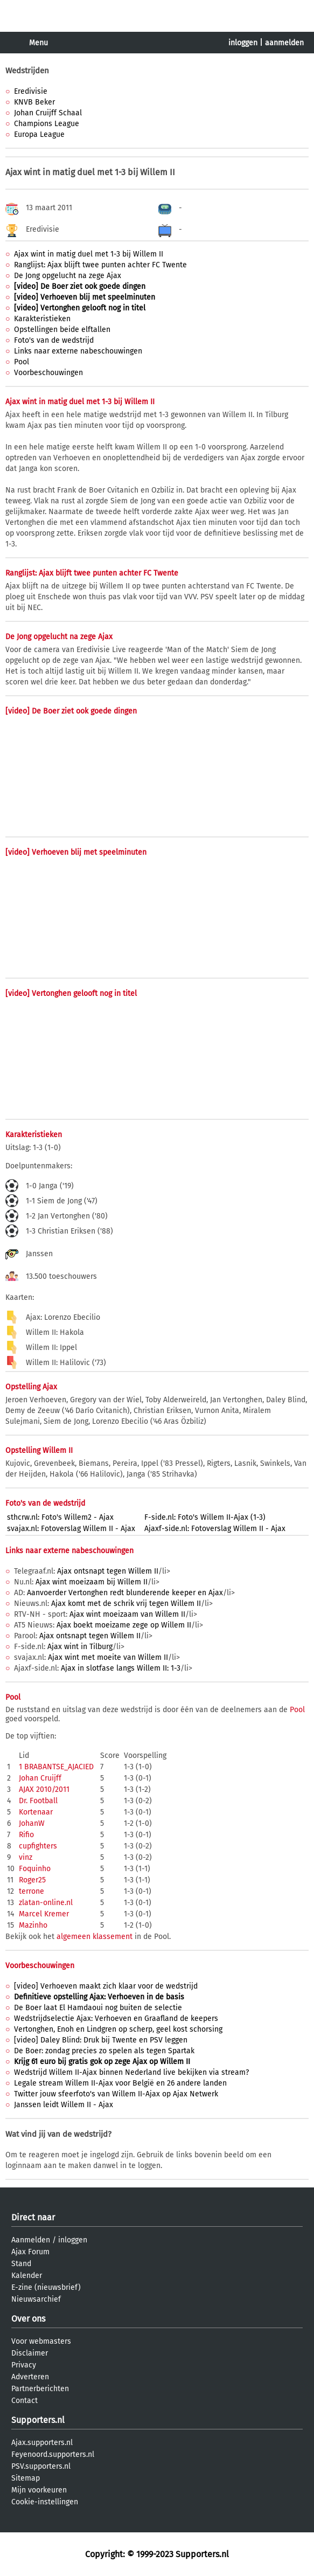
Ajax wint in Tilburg (80, 1646)
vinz (25, 1857)
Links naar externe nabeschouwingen (78, 351)
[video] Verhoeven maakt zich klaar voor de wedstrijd (106, 1986)
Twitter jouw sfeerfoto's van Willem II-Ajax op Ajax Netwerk (116, 2094)
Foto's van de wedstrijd (54, 340)
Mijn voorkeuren (39, 2490)
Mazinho (33, 1925)
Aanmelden (30, 2240)
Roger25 (32, 1880)
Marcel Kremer (44, 1914)
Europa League (39, 134)
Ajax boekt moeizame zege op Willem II (124, 1625)
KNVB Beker (34, 102)
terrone (31, 1891)
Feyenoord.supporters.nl (52, 2454)
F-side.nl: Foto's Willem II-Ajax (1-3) (205, 1517)
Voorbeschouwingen (48, 372)
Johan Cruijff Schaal (48, 112)
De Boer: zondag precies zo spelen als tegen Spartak (104, 2050)
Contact (24, 2400)
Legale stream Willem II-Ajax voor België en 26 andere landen (120, 2083)
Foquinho (35, 1868)
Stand (21, 2263)
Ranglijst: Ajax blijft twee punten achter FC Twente (100, 264)
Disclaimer (29, 2353)
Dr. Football (38, 1800)
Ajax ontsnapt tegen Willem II (107, 1571)
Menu (38, 42)
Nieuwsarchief (36, 2299)
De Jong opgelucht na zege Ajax (67, 275)
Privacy (23, 2365)
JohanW (32, 1823)
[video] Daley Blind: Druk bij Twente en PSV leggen (100, 2040)
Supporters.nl (38, 2420)
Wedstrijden (27, 70)
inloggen (242, 42)
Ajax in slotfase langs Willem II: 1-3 (120, 1668)
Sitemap (25, 2478)
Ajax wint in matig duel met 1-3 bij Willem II (88, 254)
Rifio (26, 1834)
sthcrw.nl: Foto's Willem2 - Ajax (60, 1517)
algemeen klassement (94, 1936)
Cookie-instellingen (44, 2501)
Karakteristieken (42, 318)
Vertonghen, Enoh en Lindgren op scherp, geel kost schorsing (118, 2029)
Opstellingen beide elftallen (62, 329)
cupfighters (38, 1846)
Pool (21, 361)
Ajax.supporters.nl (42, 2442)
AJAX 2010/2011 (44, 1789)
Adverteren (30, 2376)
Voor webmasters (41, 2341)
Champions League (46, 123)
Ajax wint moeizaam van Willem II (127, 1614)
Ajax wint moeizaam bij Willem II (92, 1582)
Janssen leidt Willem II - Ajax (63, 2104)
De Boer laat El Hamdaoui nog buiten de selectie (98, 2007)
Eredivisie (30, 91)
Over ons (28, 2319)
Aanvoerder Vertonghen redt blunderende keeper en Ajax (125, 1592)
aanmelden (284, 42)
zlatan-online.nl (46, 1902)
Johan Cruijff (40, 1778)
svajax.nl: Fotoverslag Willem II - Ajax (71, 1528)
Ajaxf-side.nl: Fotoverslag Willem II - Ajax (214, 1528)
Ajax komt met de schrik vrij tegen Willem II (126, 1603)
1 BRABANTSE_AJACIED (56, 1766)
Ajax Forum (30, 2251)
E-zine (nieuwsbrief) (46, 2287)
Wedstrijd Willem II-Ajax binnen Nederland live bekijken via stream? (131, 2072)
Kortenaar (36, 1812)
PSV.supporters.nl (41, 2466)
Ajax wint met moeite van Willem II (108, 1657)
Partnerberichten (40, 2388)
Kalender (26, 2275)
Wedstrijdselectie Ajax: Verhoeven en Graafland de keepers (116, 2018)
